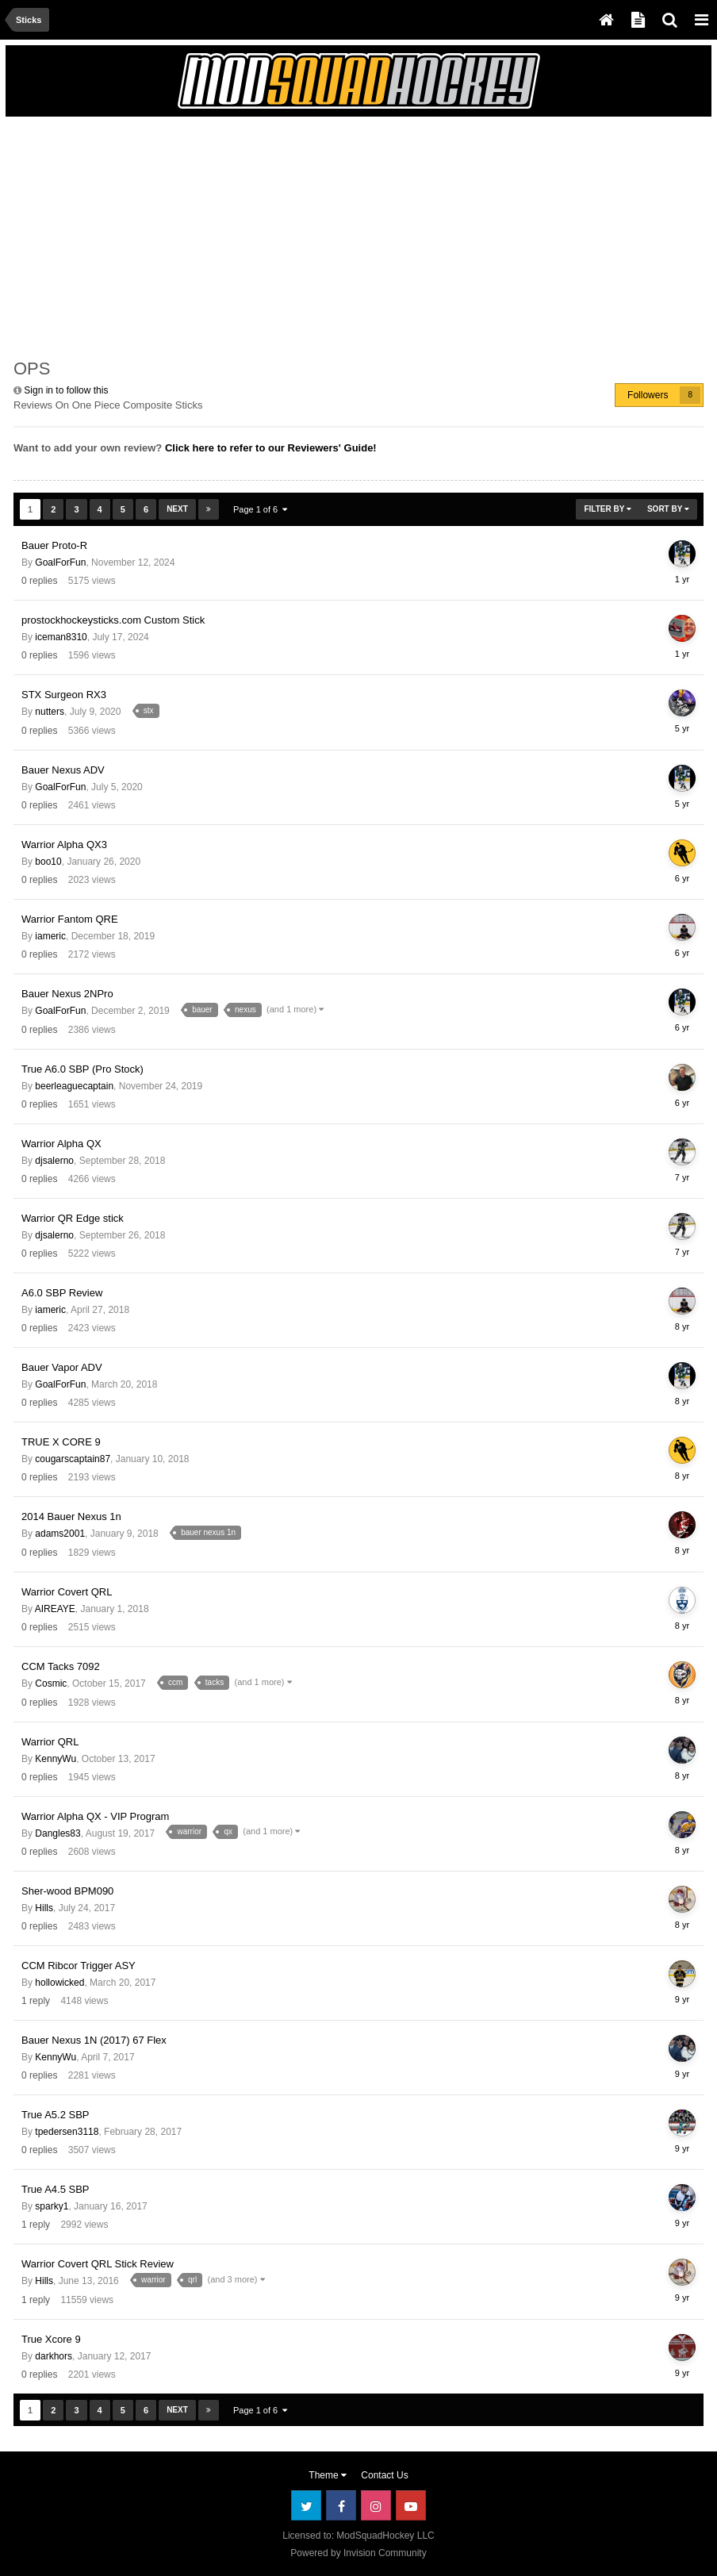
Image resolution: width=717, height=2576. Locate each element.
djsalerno (54, 1160)
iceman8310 (60, 637)
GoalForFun (60, 562)
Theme (328, 2475)
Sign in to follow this (66, 390)
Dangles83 (57, 1833)
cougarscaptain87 (72, 1459)
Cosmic (51, 1683)
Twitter (306, 2505)
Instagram (376, 2505)
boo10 (48, 861)
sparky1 (51, 2206)
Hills (44, 1908)
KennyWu (55, 1758)
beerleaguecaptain (74, 1086)
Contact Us (384, 2475)
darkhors (53, 2356)
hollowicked (59, 1982)
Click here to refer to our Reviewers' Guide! (271, 448)
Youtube (411, 2505)
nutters (49, 711)
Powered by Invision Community (358, 2553)
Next (177, 509)
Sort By (668, 509)
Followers (647, 395)
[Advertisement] (199, 236)
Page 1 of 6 (260, 509)
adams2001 (60, 1533)
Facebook (341, 2505)
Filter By (607, 509)
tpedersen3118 (66, 2131)
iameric (50, 936)
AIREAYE (55, 1608)
